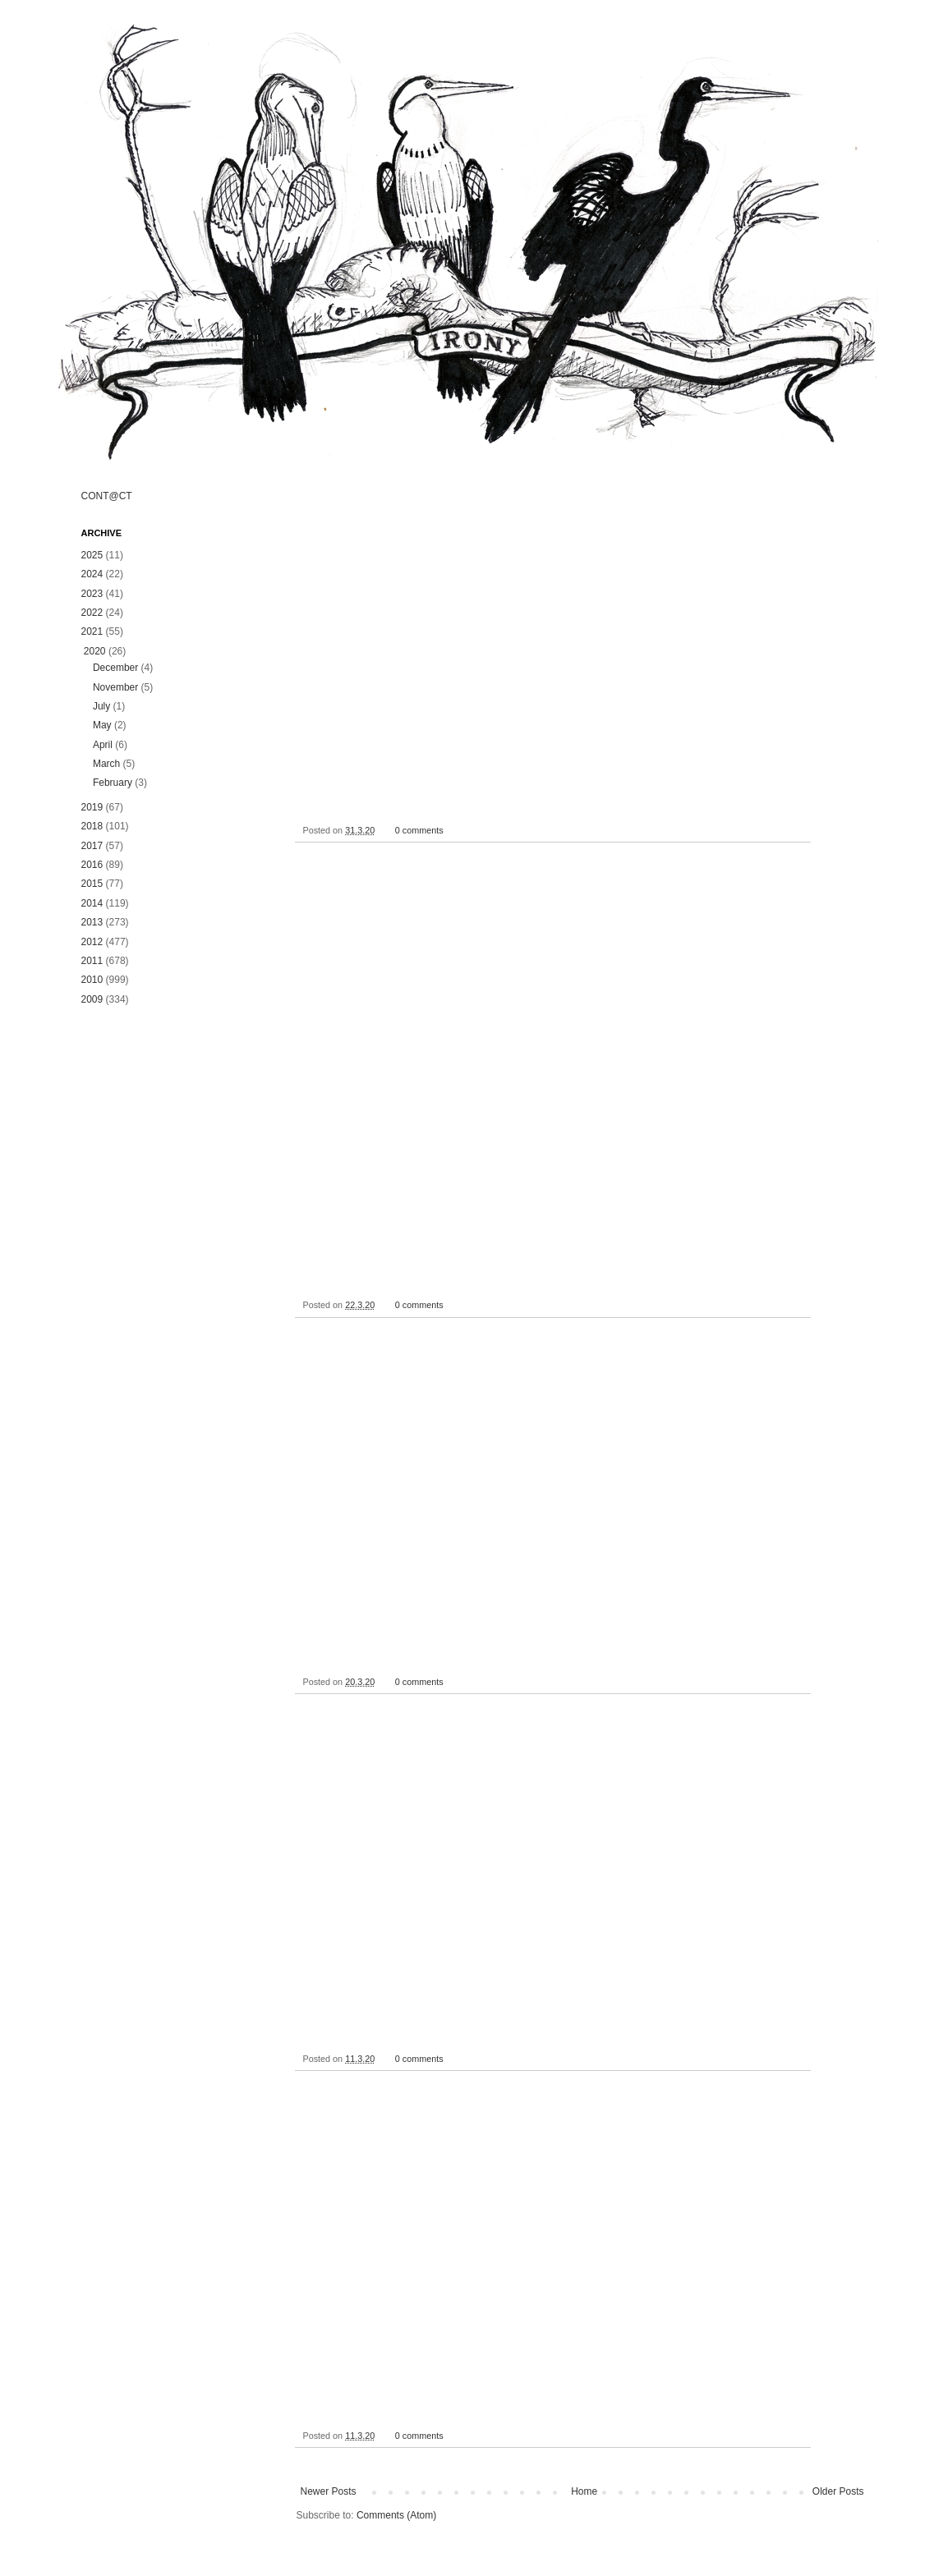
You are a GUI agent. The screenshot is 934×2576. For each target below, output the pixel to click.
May (102, 725)
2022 (92, 612)
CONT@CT (106, 496)
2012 (92, 942)
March (106, 763)
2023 (92, 593)
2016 (92, 864)
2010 (92, 979)
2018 (92, 826)
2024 (92, 574)
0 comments (419, 830)
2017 (92, 846)
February (112, 782)
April (103, 745)
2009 (92, 999)
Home (584, 2491)
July (101, 706)
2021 (92, 631)
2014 (92, 903)
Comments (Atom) (396, 2515)
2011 (92, 961)
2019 (92, 807)
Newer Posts (329, 2491)
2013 (92, 922)
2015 (92, 883)
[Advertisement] (171, 1278)
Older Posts (838, 2491)
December (115, 667)
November (115, 687)
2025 (92, 555)
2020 (95, 651)
